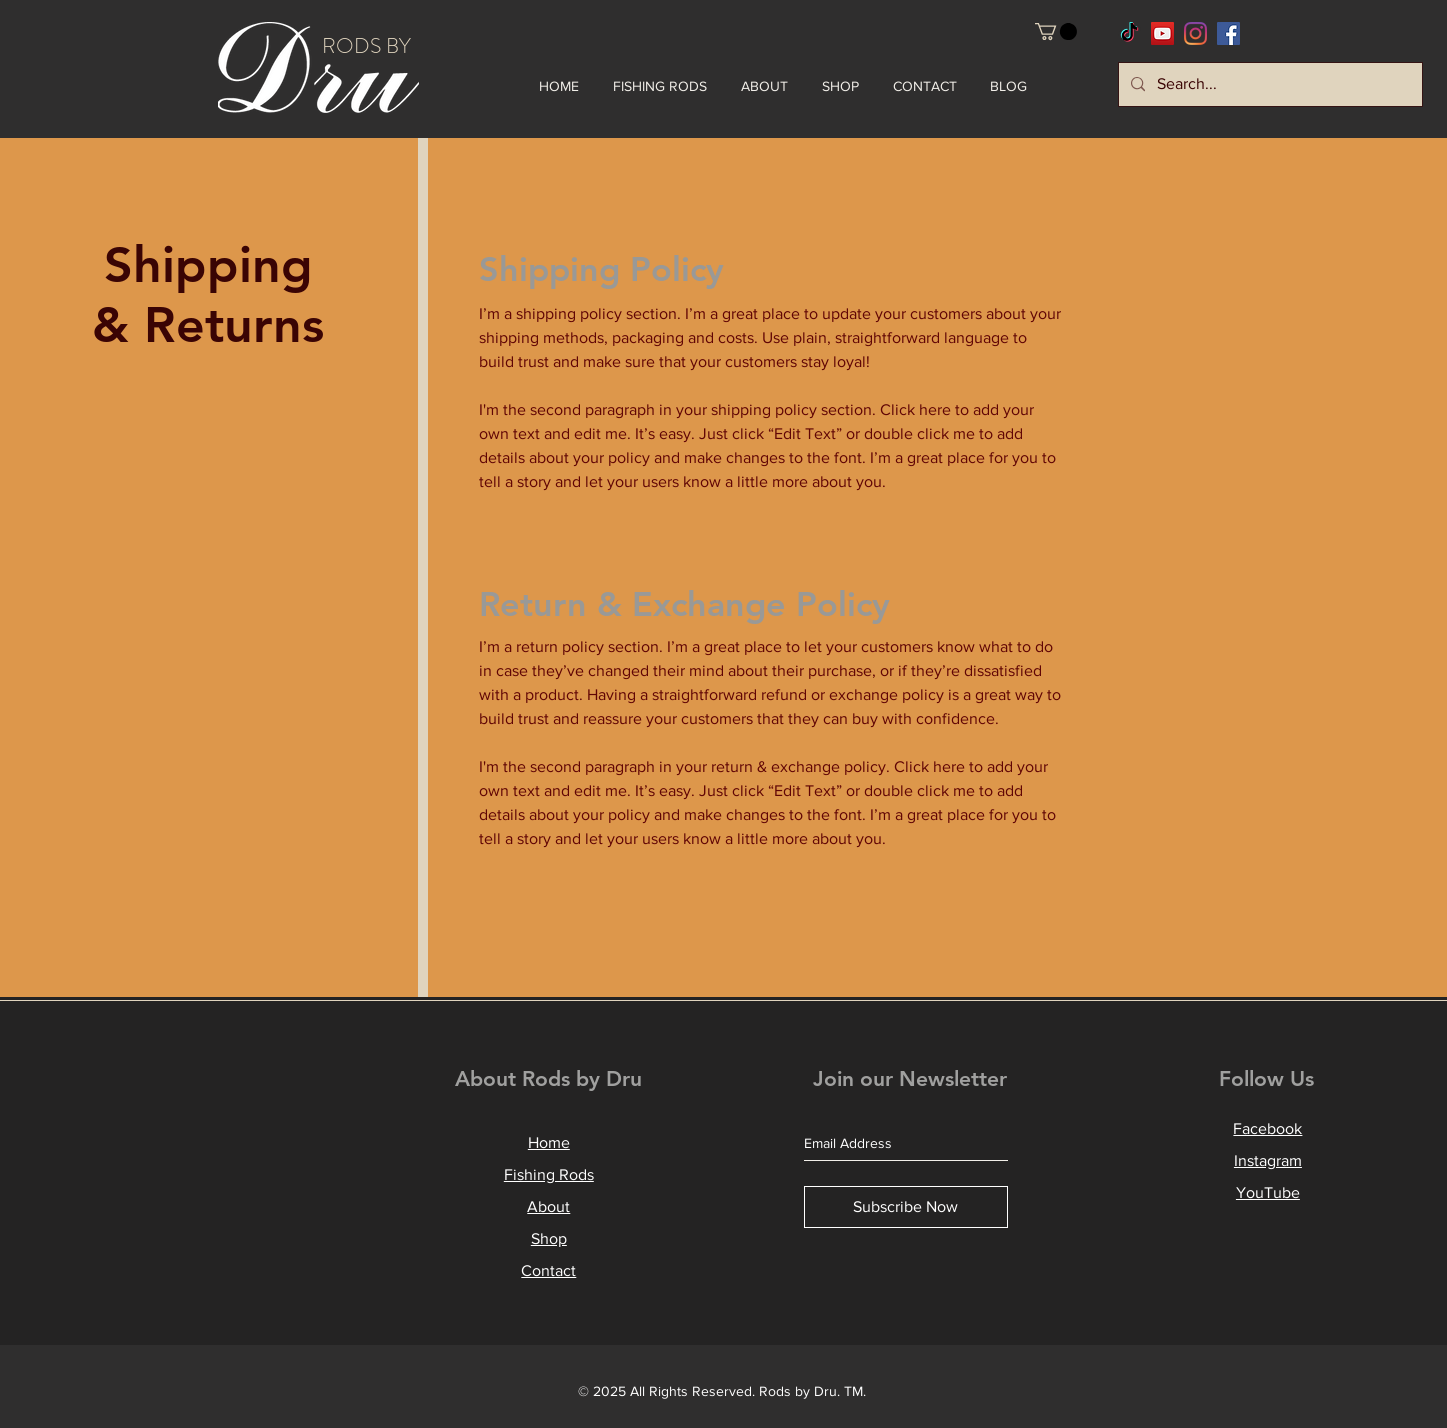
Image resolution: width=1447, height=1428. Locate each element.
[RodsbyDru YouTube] (1162, 33)
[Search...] (1268, 84)
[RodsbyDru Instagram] (1195, 33)
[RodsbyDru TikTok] (1129, 33)
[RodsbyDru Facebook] (1228, 33)
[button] (1056, 31)
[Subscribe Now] (906, 1207)
